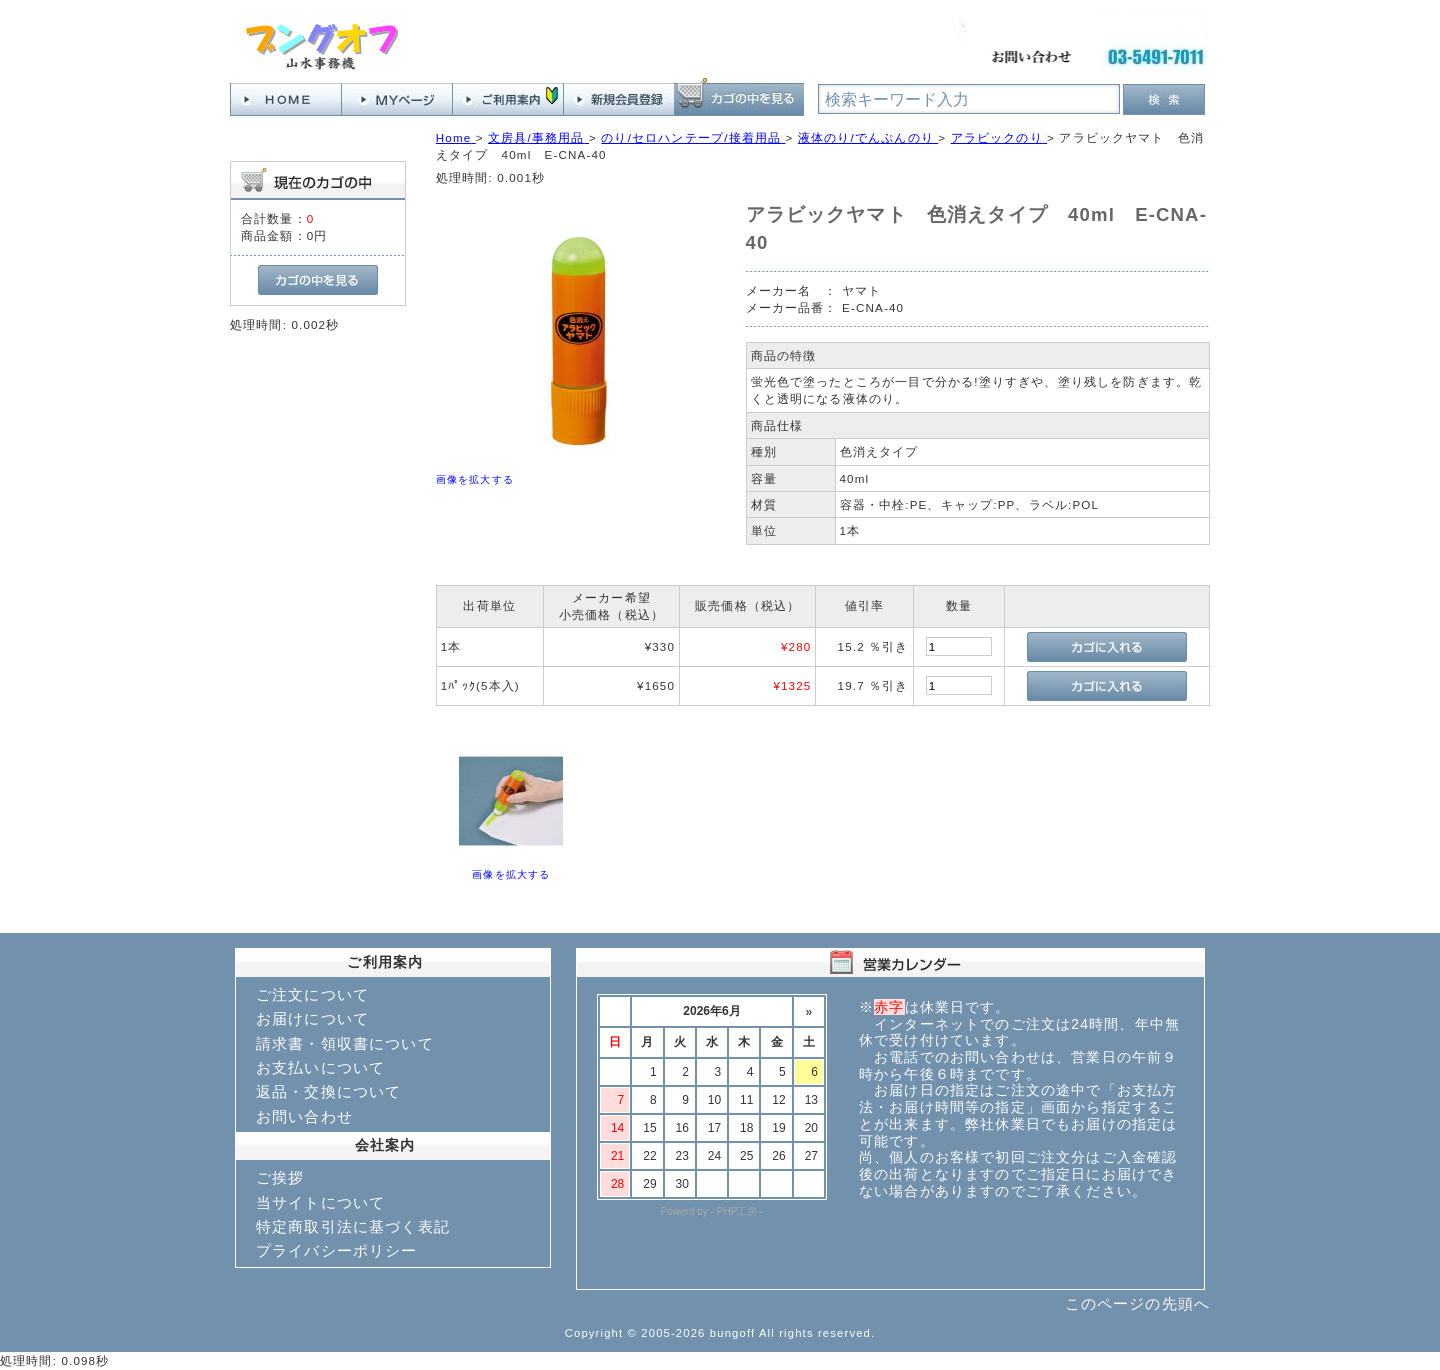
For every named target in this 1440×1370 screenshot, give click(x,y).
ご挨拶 (280, 1177)
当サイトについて (320, 1202)
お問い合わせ (304, 1116)
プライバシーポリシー (337, 1250)
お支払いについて (320, 1067)
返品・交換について (328, 1091)
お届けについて (312, 1018)
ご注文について (312, 994)
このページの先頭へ (1137, 1303)
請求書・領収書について (345, 1043)
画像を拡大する (475, 479)
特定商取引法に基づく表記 (353, 1226)
